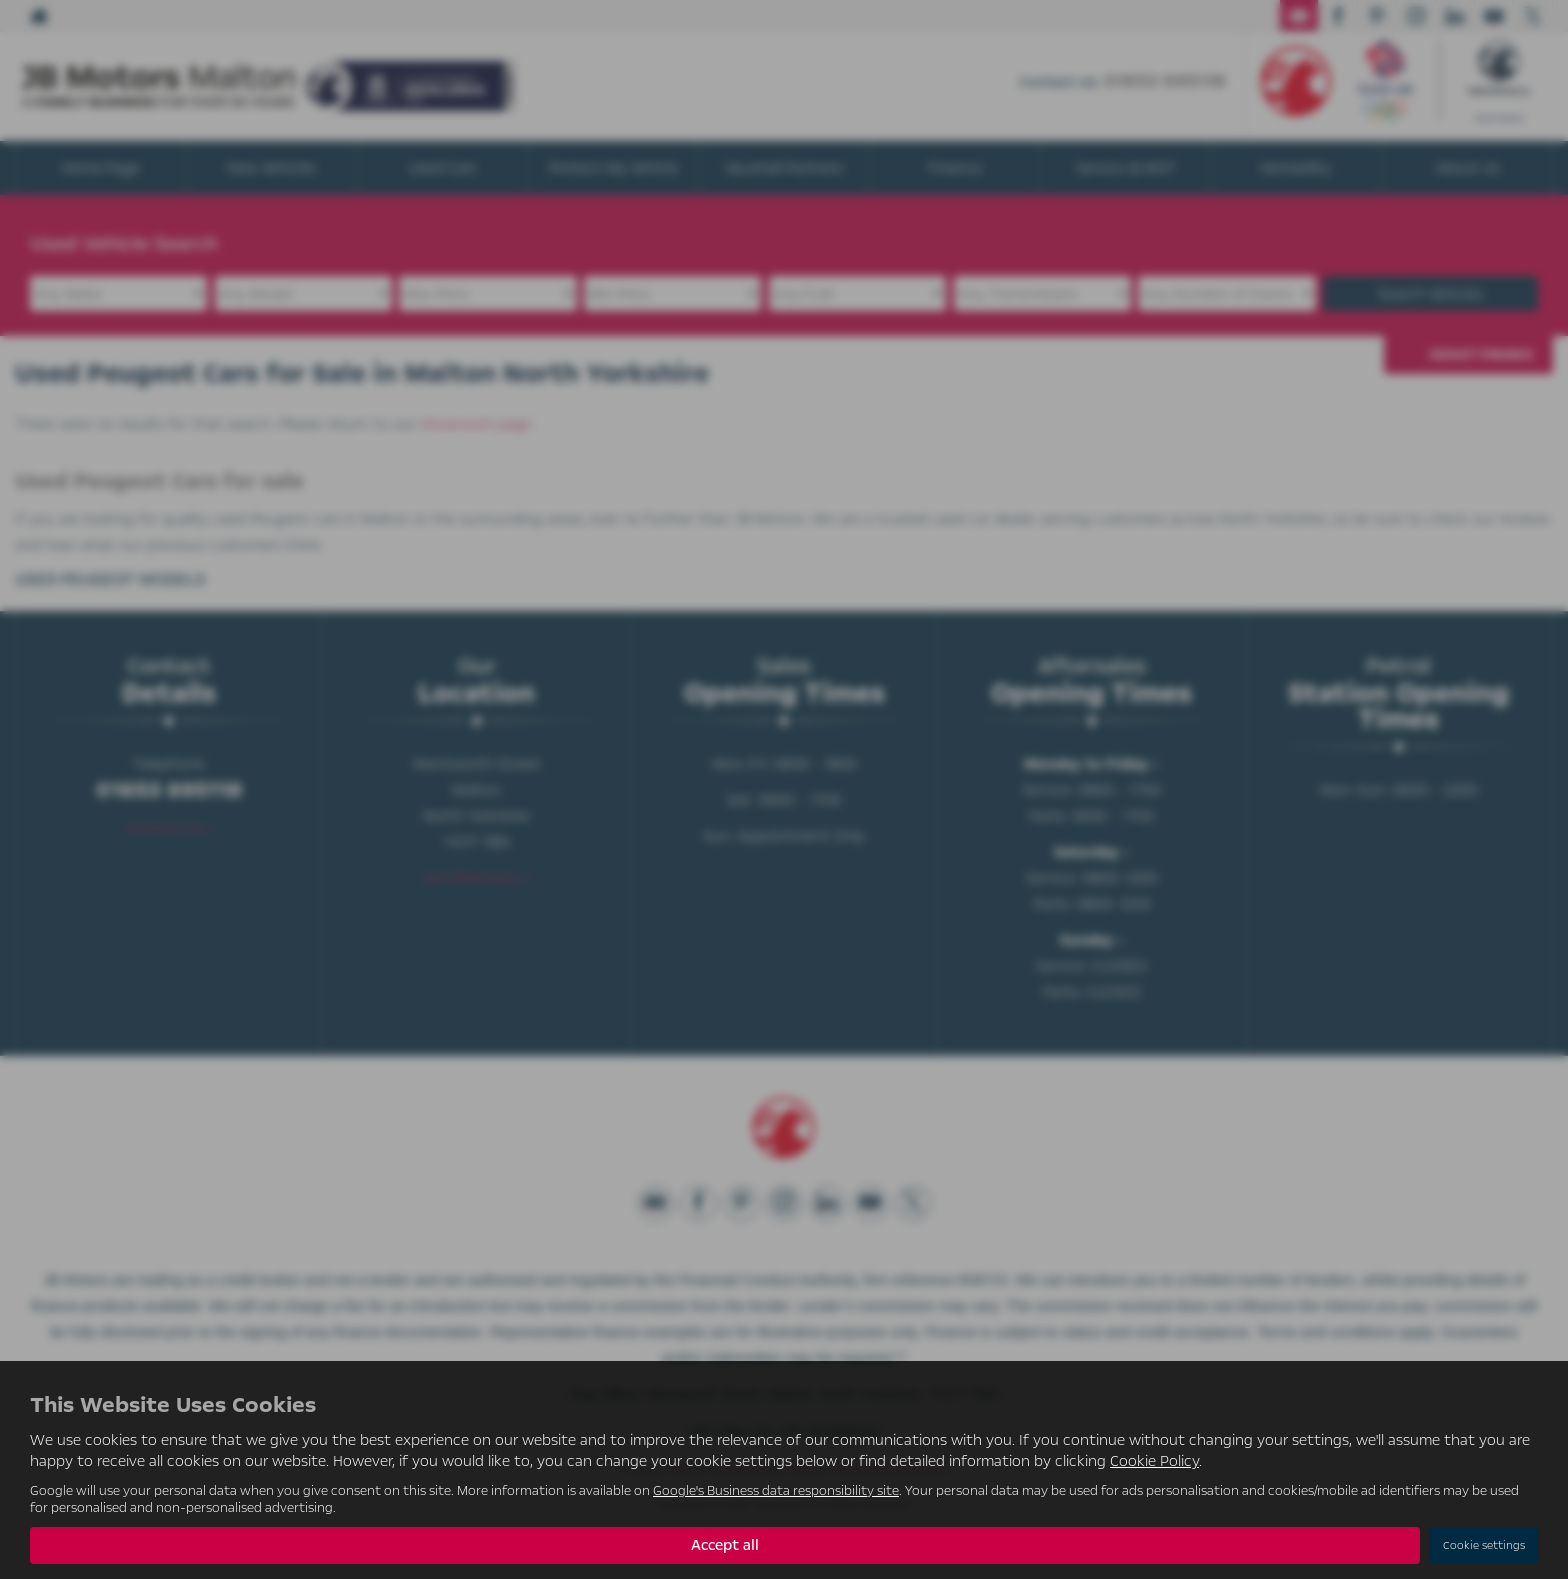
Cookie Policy (1154, 1461)
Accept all (725, 1545)
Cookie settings (1484, 1545)
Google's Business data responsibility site (776, 1490)
